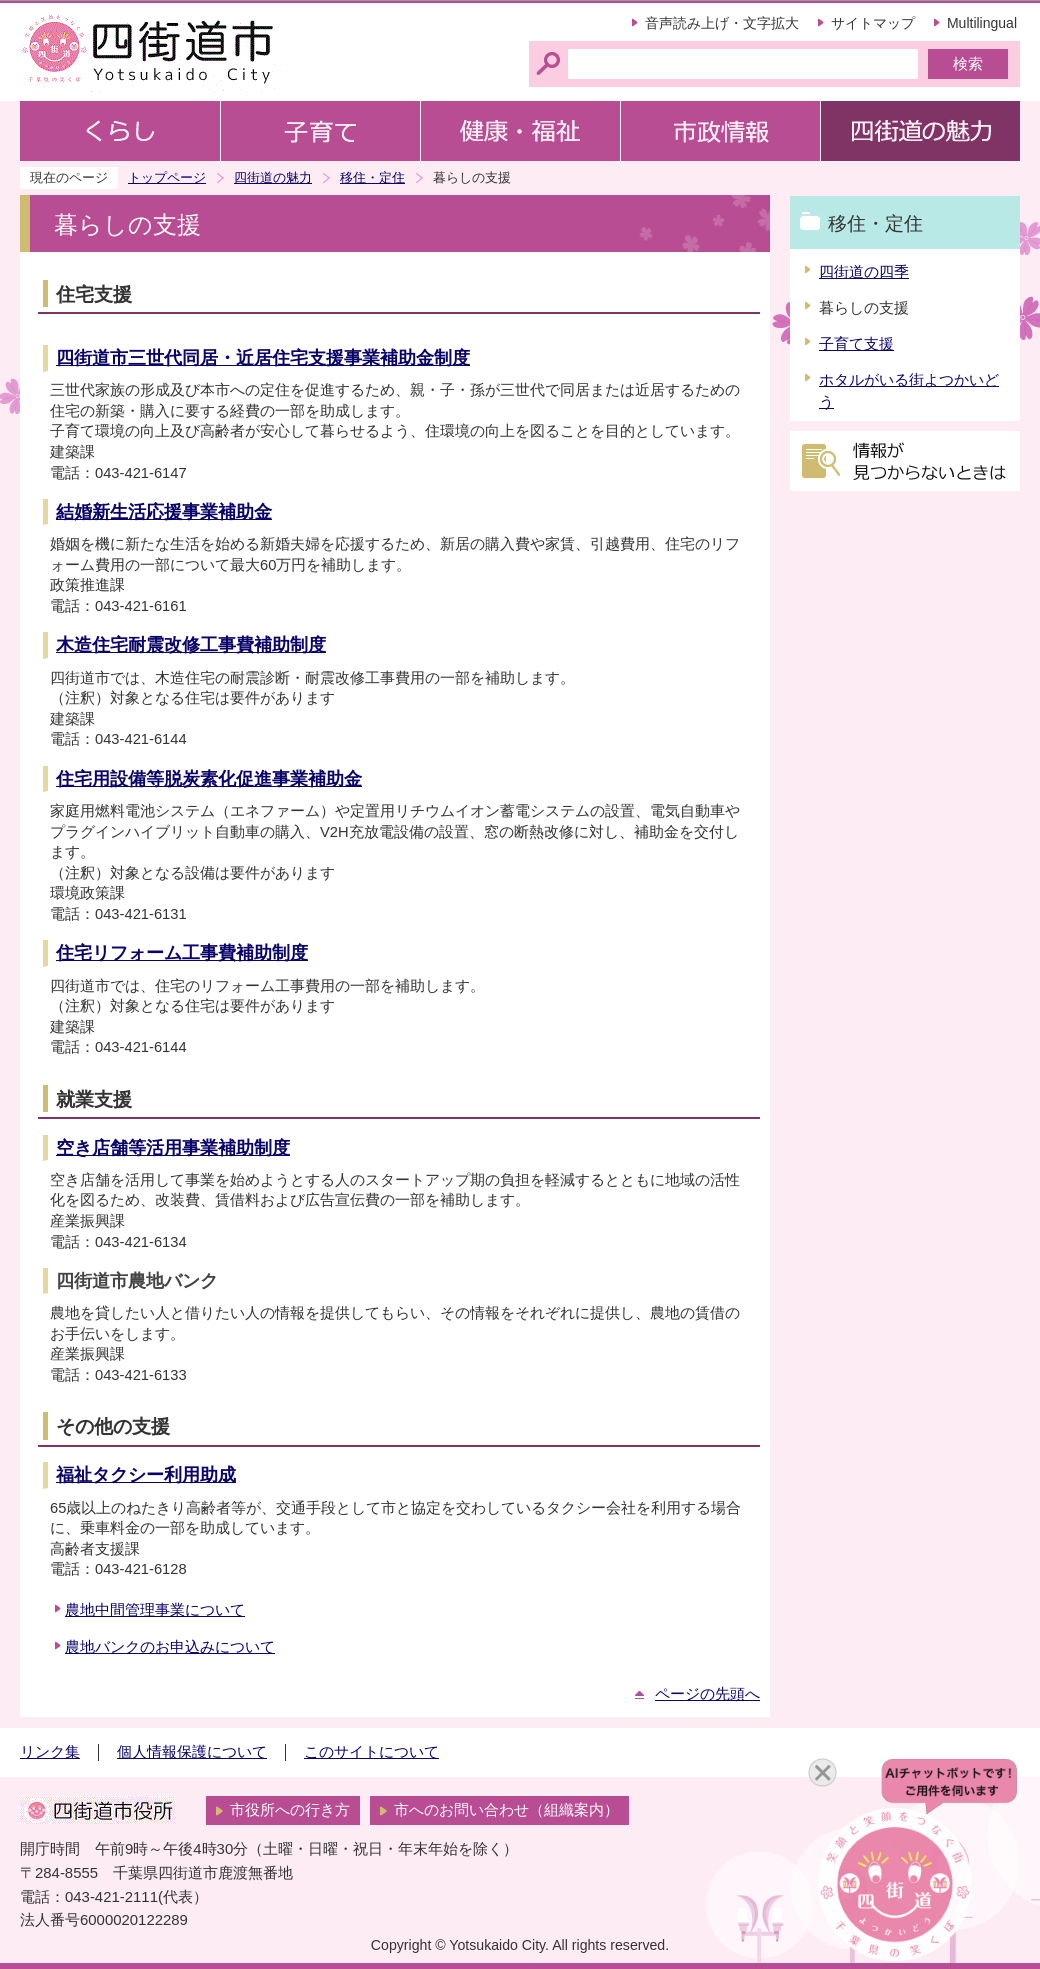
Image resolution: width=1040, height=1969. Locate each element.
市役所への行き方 (290, 1810)
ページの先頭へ (707, 1694)
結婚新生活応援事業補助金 (164, 512)
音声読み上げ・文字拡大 (722, 23)
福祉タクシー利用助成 (146, 1475)
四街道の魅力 (273, 177)
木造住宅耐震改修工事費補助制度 (191, 645)
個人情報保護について (192, 1752)
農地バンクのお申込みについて (170, 1647)
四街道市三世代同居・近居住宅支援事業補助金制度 (263, 358)
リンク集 (50, 1752)
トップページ (167, 177)
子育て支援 (856, 344)
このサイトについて (371, 1752)
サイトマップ (873, 23)
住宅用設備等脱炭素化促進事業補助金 (209, 779)
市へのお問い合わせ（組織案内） (506, 1810)
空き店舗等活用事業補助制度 (173, 1148)
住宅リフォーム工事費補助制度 (182, 953)
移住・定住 (372, 177)
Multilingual (982, 23)
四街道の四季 (864, 272)
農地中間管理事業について (155, 1610)
